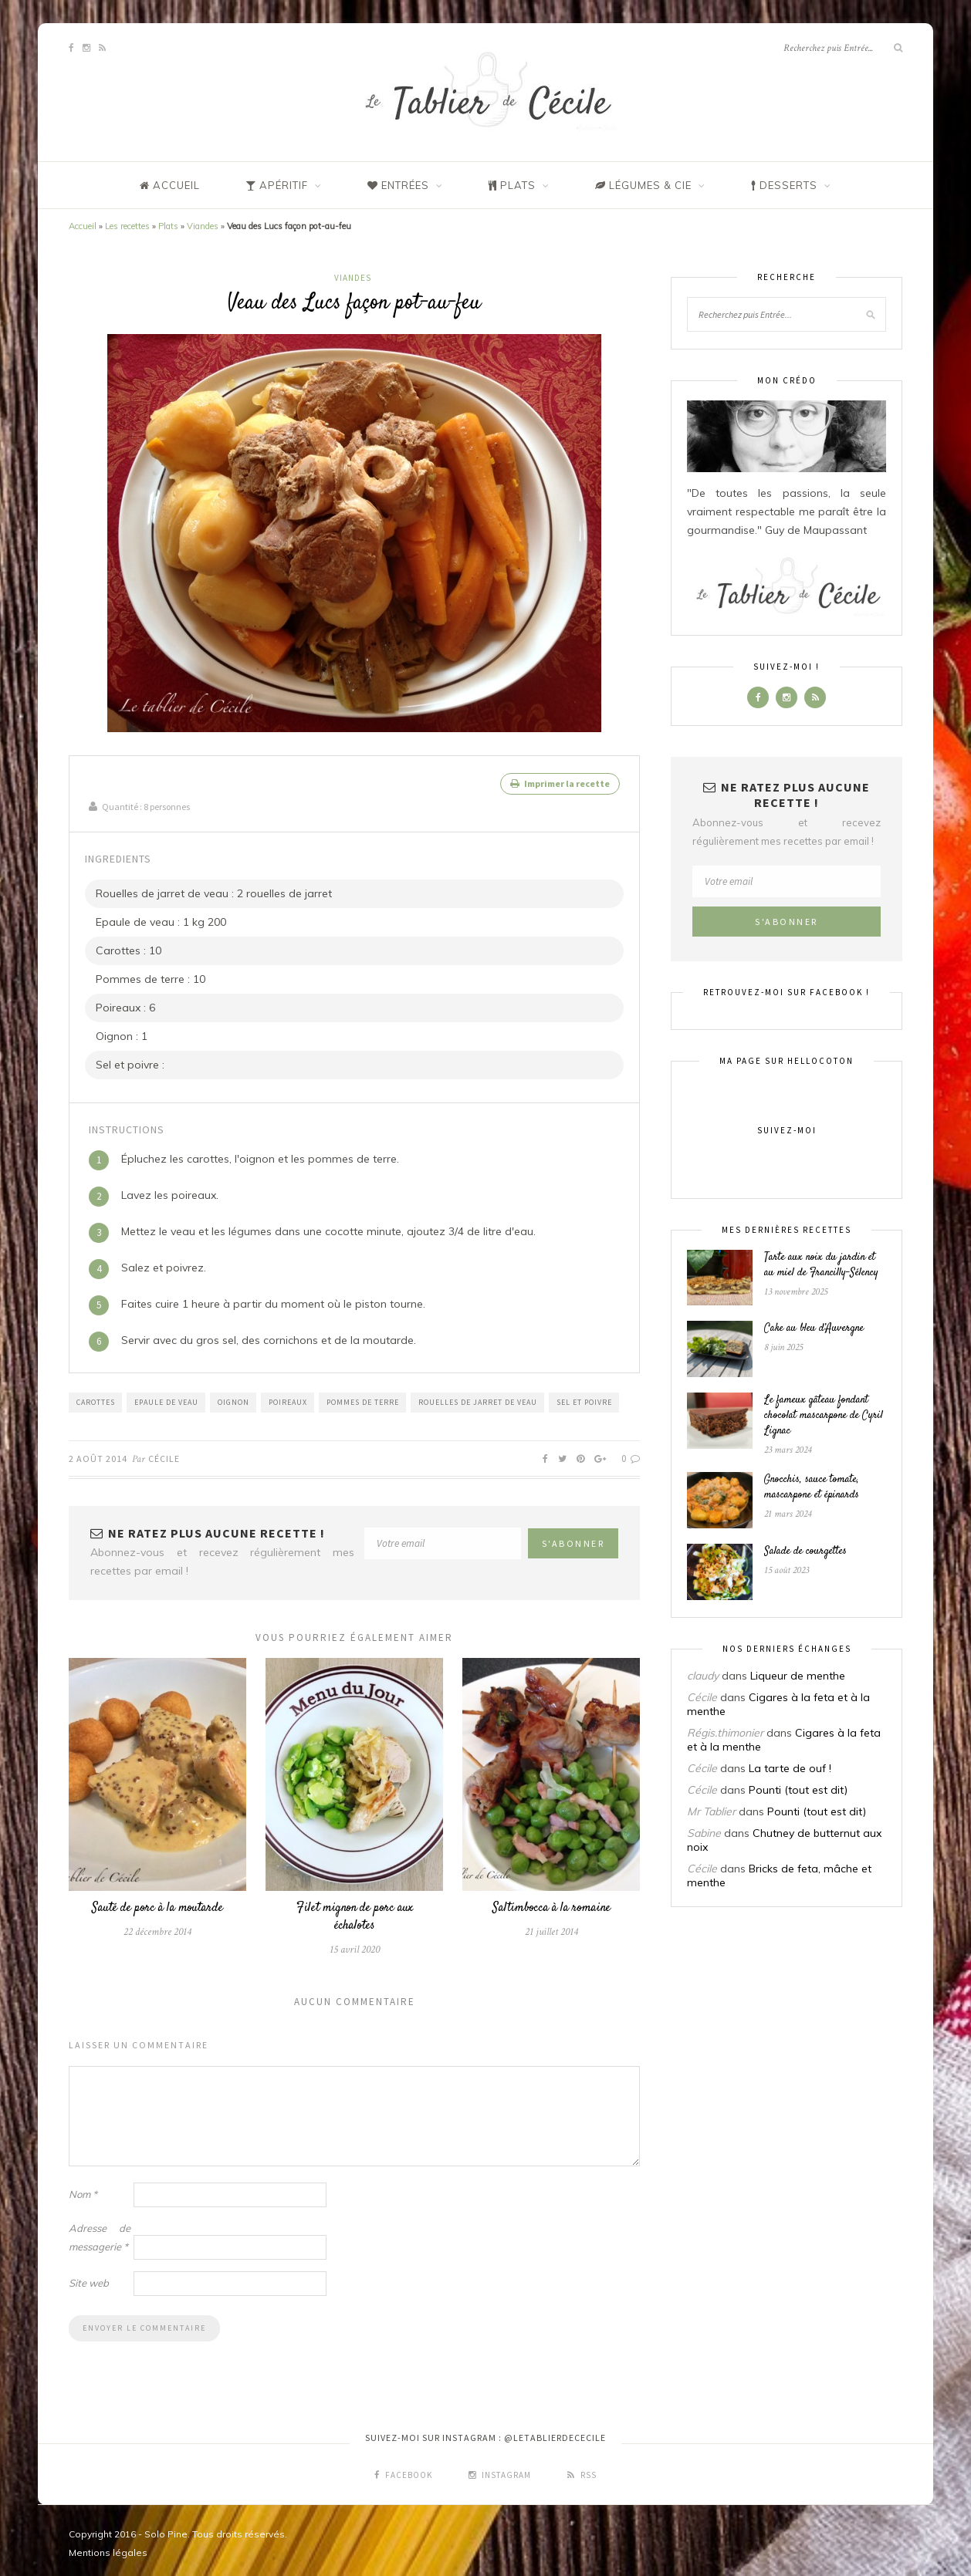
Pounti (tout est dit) (798, 1790)
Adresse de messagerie (99, 2231)
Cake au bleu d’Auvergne (814, 1328)
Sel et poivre (584, 1396)
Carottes (95, 1396)
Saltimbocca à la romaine (551, 1902)
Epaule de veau (166, 1396)
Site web (89, 2276)
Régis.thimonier (725, 1733)
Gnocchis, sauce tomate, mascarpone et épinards (811, 1487)
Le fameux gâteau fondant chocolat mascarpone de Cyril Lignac (823, 1416)
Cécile (164, 1452)
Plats (168, 226)
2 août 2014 (98, 1452)
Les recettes (127, 226)
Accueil (82, 226)
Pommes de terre (362, 1396)
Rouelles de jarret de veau (477, 1396)
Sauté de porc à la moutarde (157, 1902)
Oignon (233, 1396)
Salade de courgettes (805, 1551)
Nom (83, 2188)
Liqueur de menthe (797, 1676)
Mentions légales (108, 2546)
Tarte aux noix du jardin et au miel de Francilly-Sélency (821, 1265)
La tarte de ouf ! (790, 1768)
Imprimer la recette (560, 783)
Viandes (202, 226)
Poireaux (288, 1396)
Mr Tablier (711, 1811)
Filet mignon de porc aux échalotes (354, 1911)
